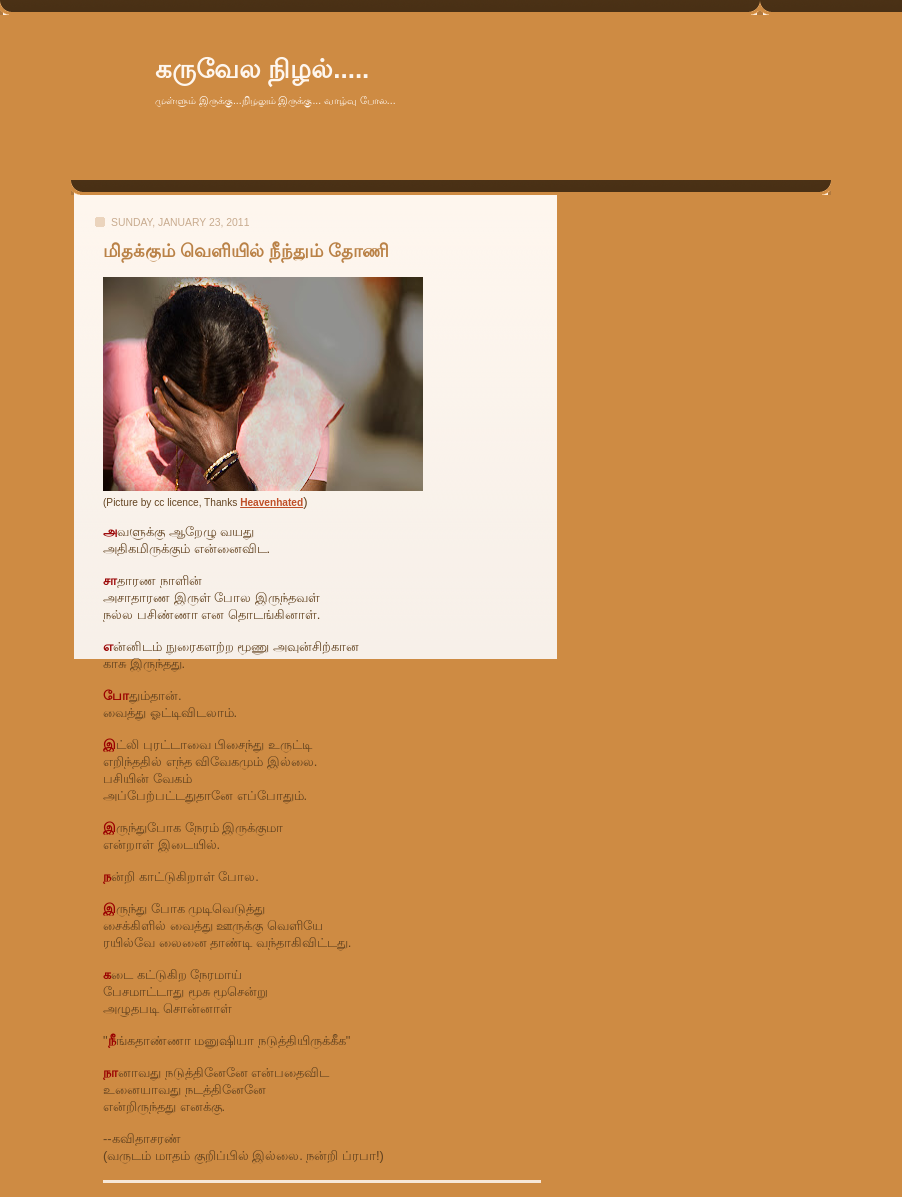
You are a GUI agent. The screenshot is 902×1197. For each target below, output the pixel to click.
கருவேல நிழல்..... (262, 69)
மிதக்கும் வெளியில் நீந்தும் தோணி (246, 251)
